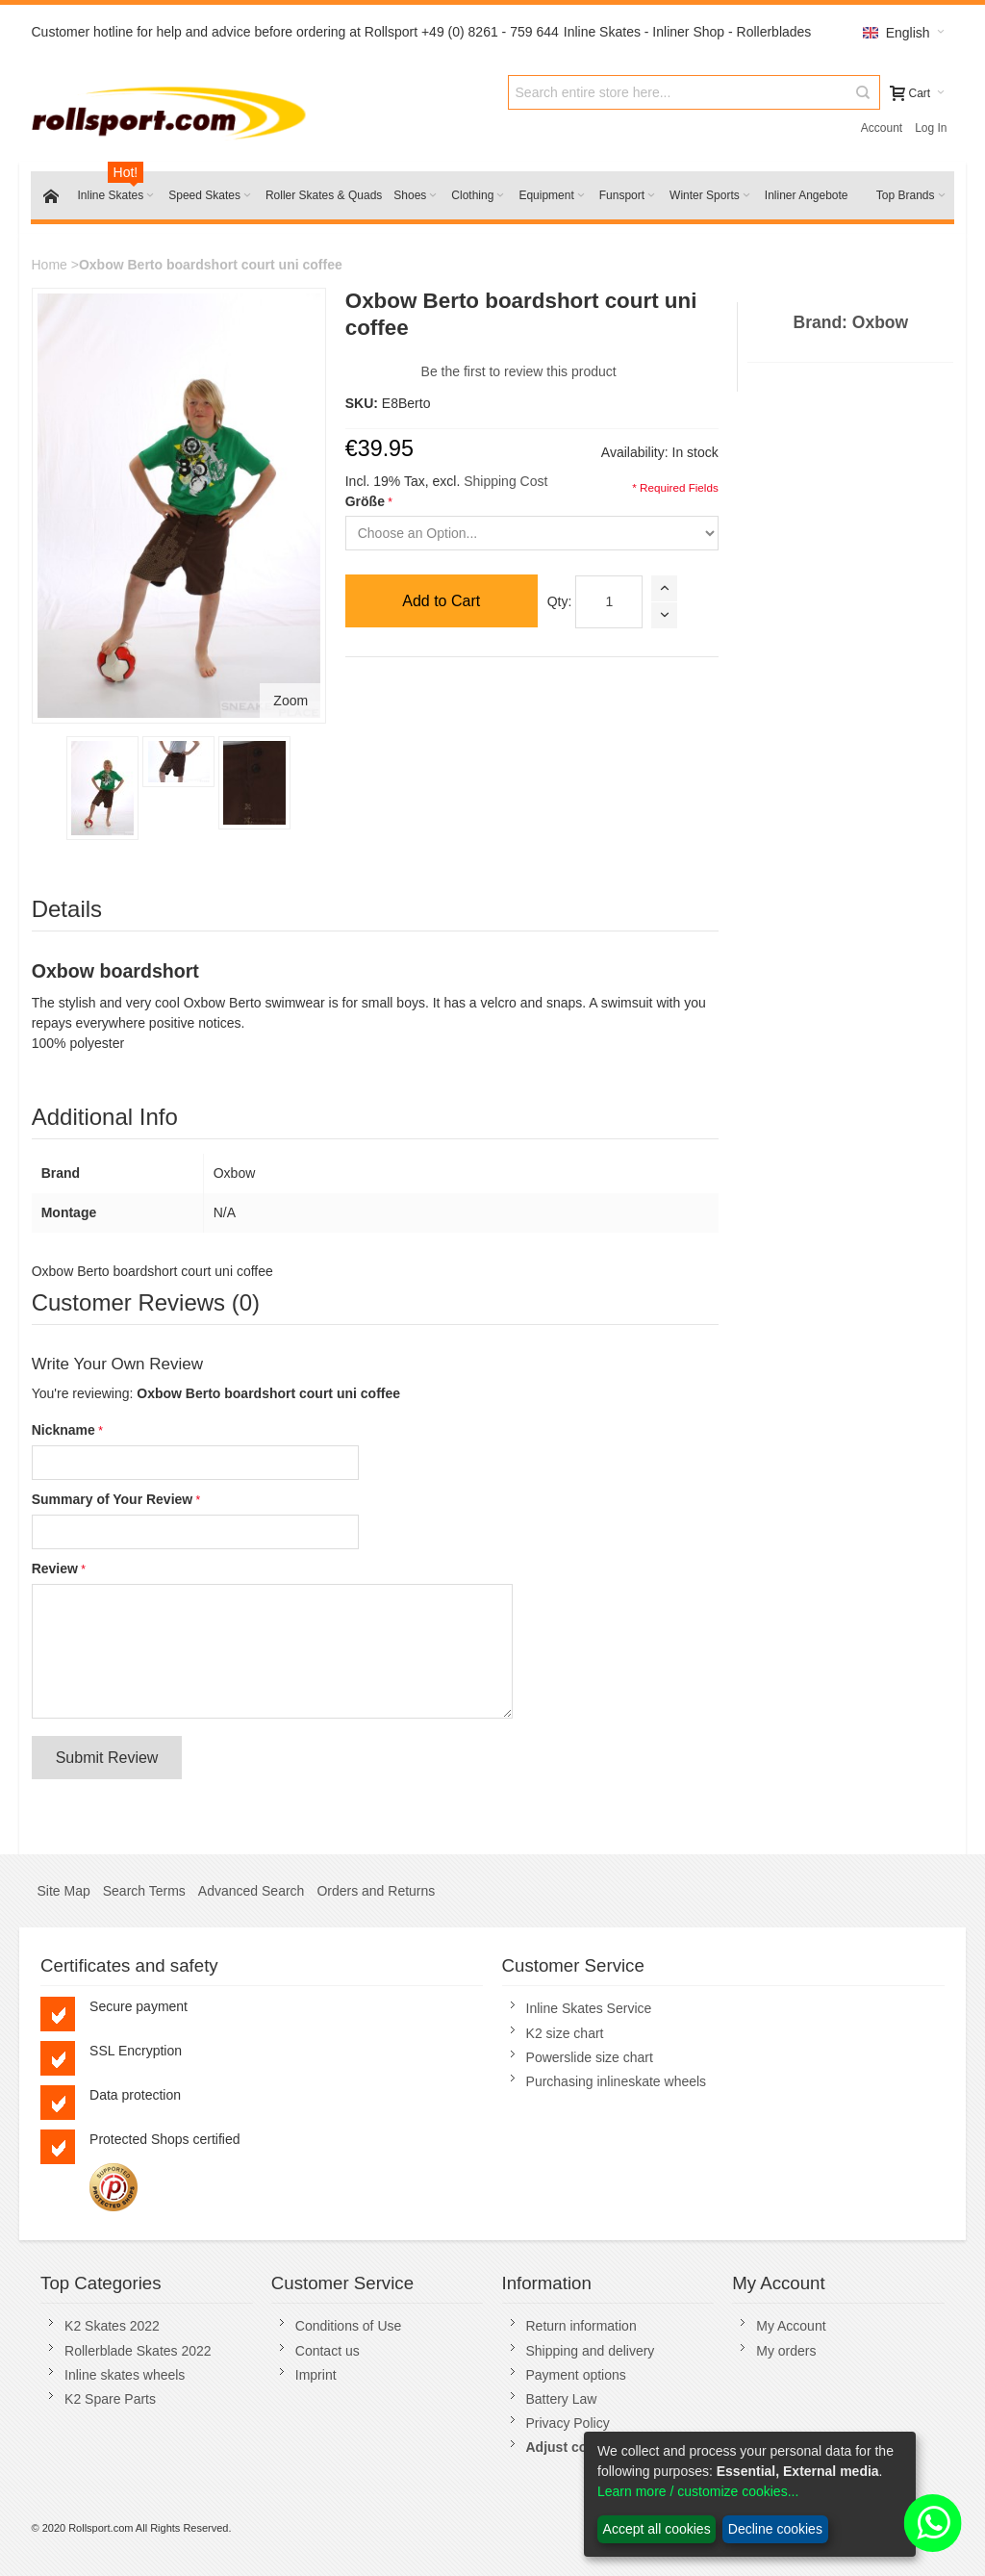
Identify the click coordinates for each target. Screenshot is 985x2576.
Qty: (559, 601)
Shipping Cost (505, 481)
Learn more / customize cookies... (697, 2491)
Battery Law (561, 2399)
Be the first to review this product (519, 371)
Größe (365, 501)
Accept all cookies (657, 2529)
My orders (786, 2351)
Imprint (316, 2375)
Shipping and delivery (590, 2351)
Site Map (63, 1891)
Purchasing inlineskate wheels (616, 2081)
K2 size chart (565, 2033)
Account (881, 128)
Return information (581, 2326)
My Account (790, 2326)
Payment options (576, 2375)
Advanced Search (251, 1891)
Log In (931, 128)
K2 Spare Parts (110, 2399)
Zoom (290, 700)
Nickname (63, 1430)
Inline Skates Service (589, 2008)
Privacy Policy (568, 2423)
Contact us (327, 2351)
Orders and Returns (375, 1891)
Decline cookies (775, 2529)
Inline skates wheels (124, 2375)
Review (55, 1568)
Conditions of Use (348, 2326)
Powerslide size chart (589, 2057)
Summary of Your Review (112, 1499)
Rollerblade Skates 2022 (138, 2351)
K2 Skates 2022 (112, 2326)
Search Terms (144, 1891)
